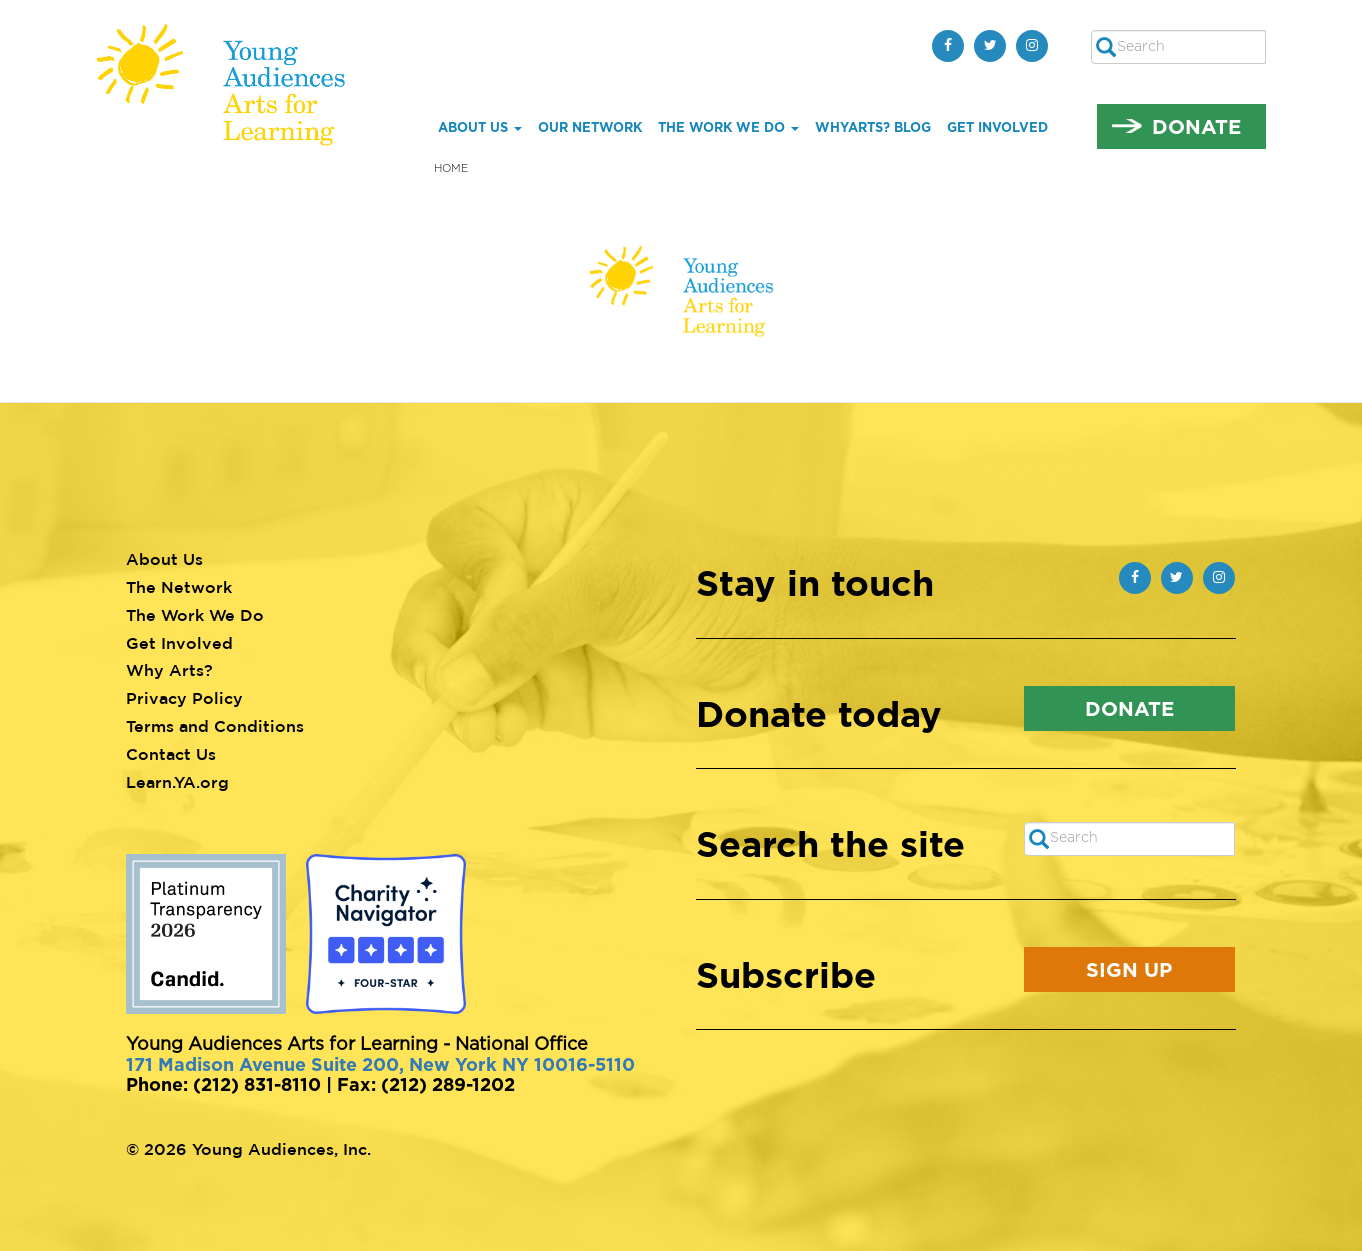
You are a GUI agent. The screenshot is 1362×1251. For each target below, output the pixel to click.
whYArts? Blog (873, 127)
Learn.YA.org (177, 782)
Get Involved (997, 127)
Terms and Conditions (215, 726)
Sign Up (1129, 969)
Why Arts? (169, 670)
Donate (1196, 126)
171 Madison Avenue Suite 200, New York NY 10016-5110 (380, 1064)
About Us (480, 127)
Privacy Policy (184, 698)
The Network (179, 587)
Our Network (590, 127)
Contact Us (171, 754)
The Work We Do (728, 127)
